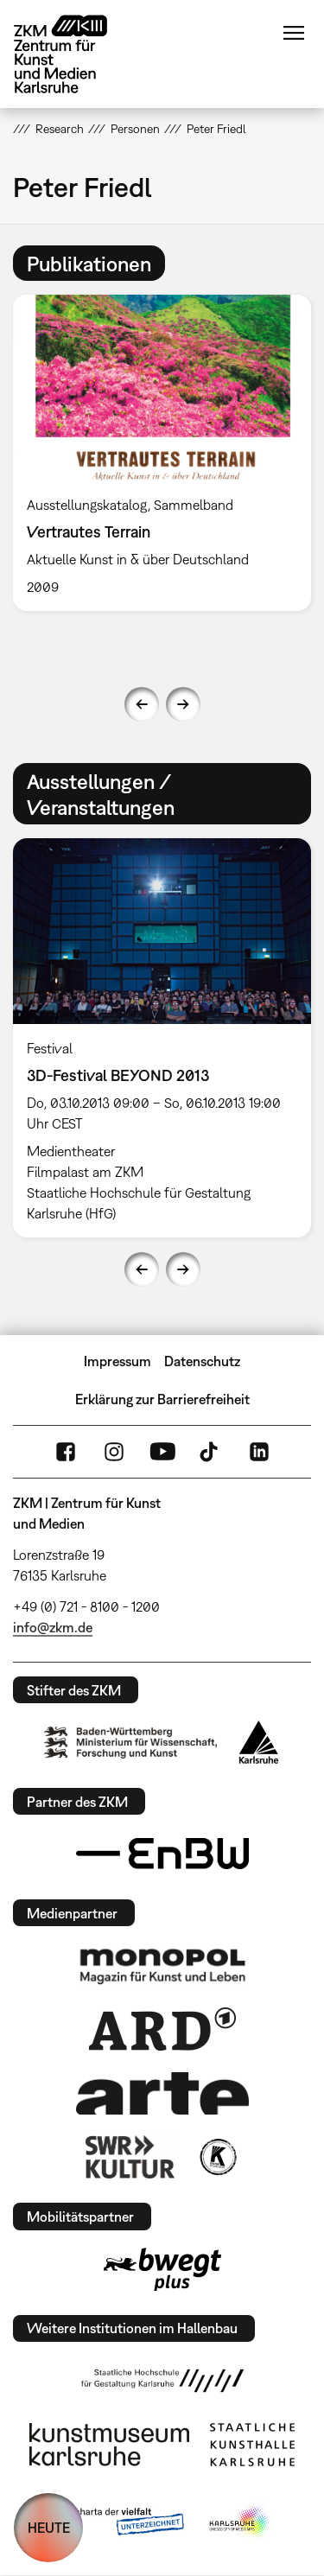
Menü (293, 33)
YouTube (162, 1452)
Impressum (117, 1361)
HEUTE (49, 2527)
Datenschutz (202, 1361)
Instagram (114, 1452)
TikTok (211, 1452)
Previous (141, 704)
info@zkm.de (52, 1627)
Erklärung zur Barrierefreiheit (162, 1399)
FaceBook (65, 1452)
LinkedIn (259, 1452)
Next (183, 704)
